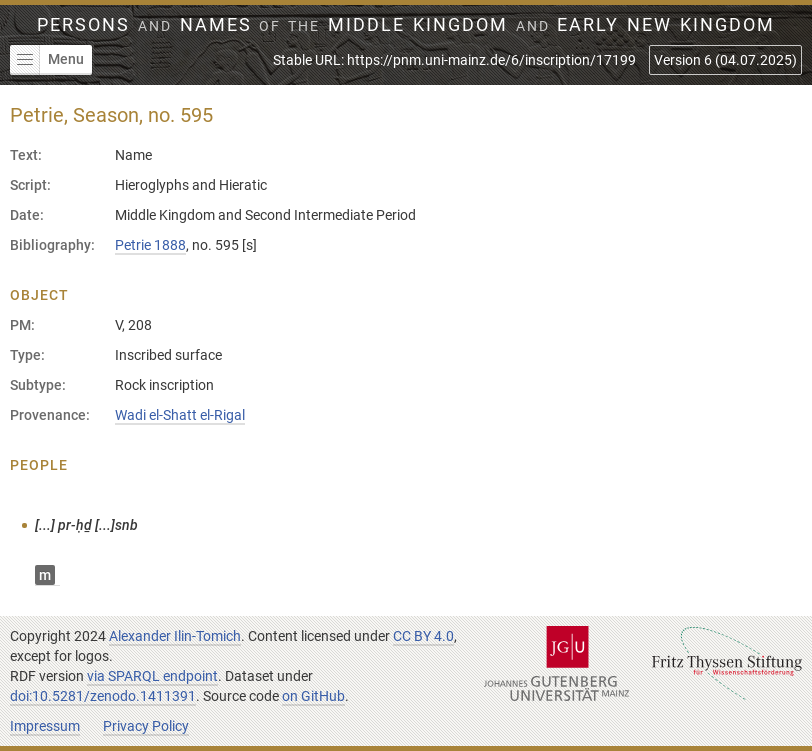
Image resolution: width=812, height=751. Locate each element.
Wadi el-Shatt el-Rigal (180, 415)
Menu (47, 60)
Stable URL (454, 60)
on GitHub (313, 696)
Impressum (45, 726)
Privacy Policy (146, 726)
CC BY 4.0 (423, 636)
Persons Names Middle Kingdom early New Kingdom (406, 25)
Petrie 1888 (150, 245)
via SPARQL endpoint (152, 676)
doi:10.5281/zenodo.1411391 (103, 696)
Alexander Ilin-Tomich (175, 636)
